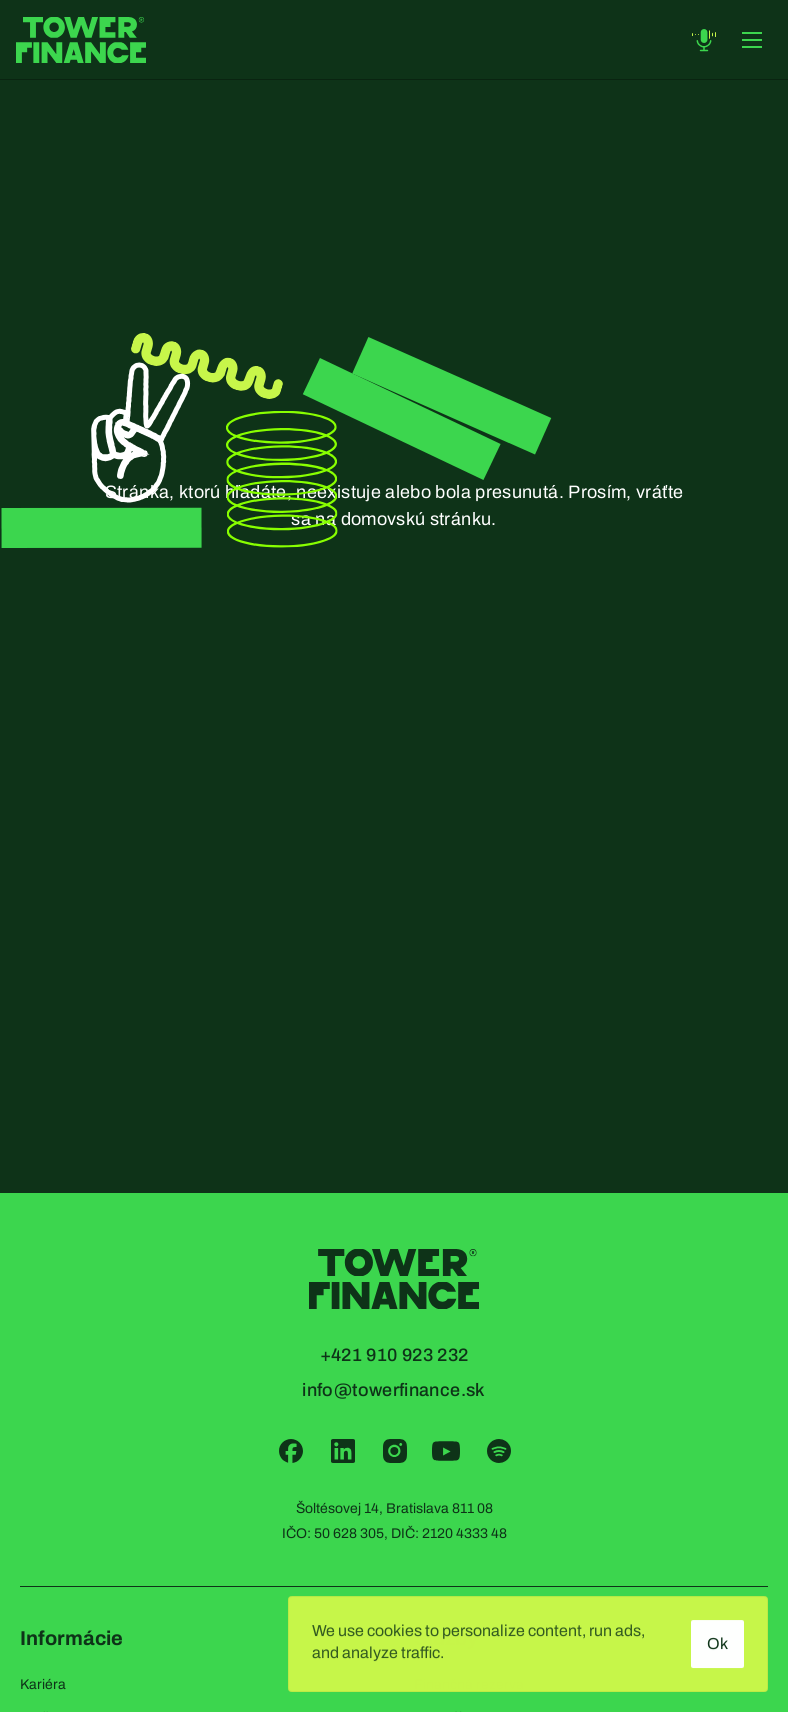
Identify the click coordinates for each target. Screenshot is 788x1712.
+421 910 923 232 (394, 1355)
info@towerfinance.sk (393, 1390)
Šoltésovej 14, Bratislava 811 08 (394, 1508)
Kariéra (43, 1684)
